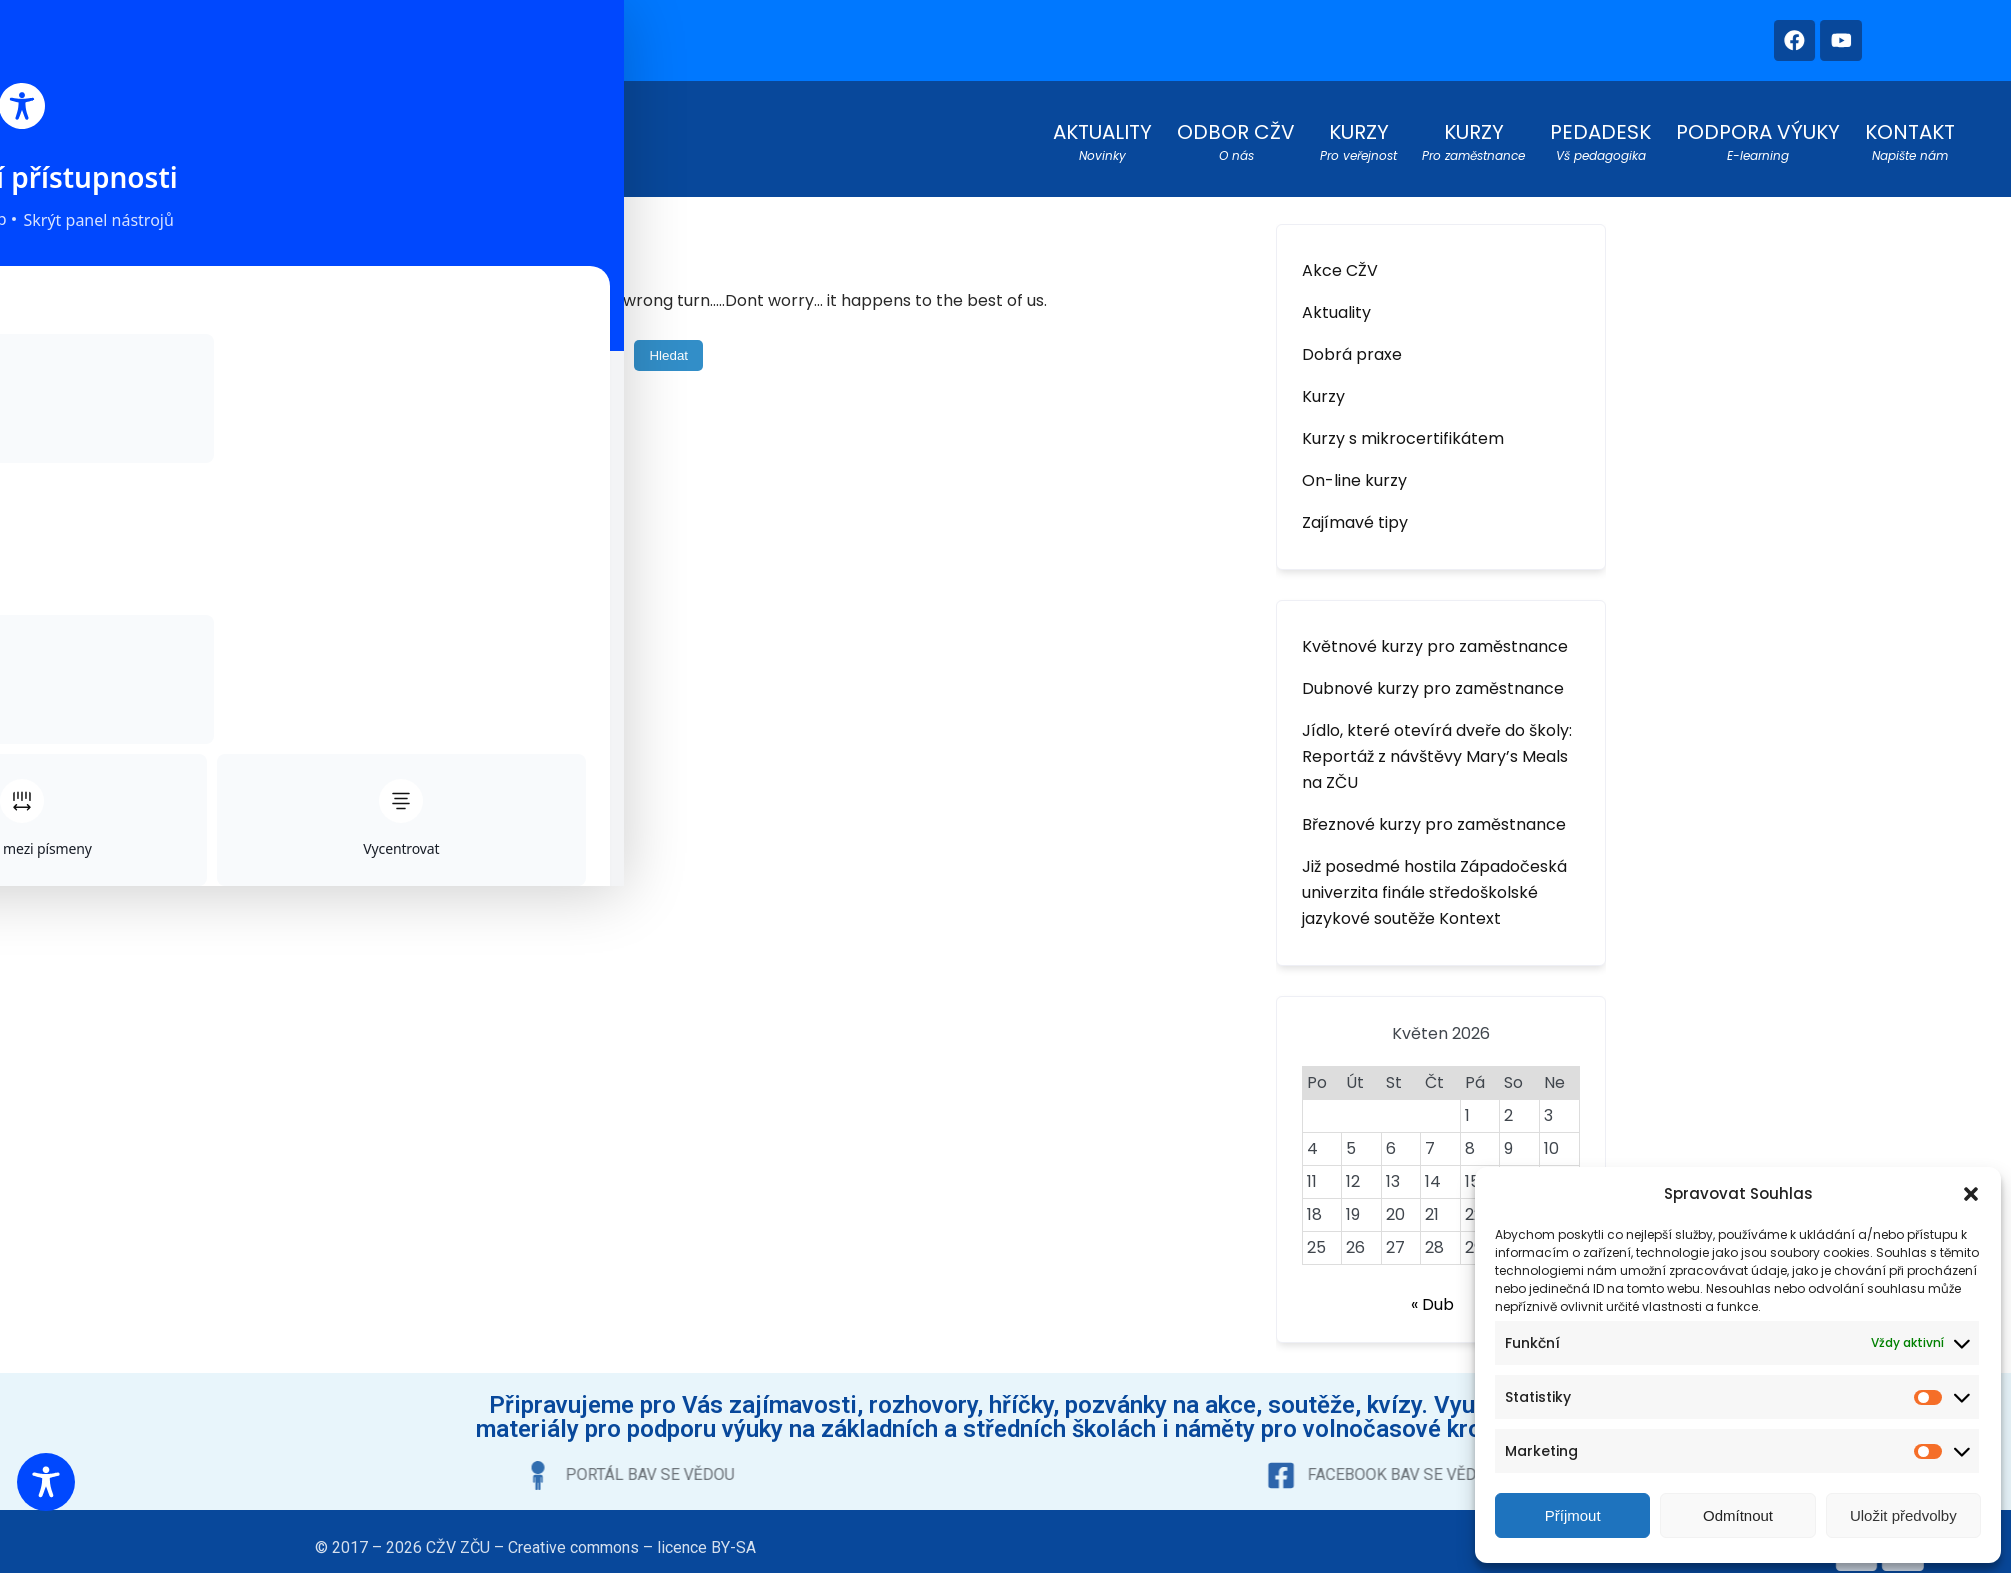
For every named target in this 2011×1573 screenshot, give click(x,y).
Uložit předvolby (1903, 1515)
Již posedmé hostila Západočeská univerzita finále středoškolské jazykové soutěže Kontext (1434, 884)
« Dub (1432, 1296)
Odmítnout (1738, 1515)
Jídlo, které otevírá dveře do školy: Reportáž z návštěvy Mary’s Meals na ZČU (1437, 748)
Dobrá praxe (1352, 346)
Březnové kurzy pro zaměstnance (1434, 816)
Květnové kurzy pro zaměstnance (1435, 638)
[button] (1971, 1194)
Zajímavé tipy (1355, 514)
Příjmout (1573, 1515)
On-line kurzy (1354, 472)
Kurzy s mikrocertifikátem (1403, 430)
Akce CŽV (1340, 262)
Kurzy (1323, 388)
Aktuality (1336, 304)
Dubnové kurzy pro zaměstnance (1433, 680)
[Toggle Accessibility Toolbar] (46, 1482)
